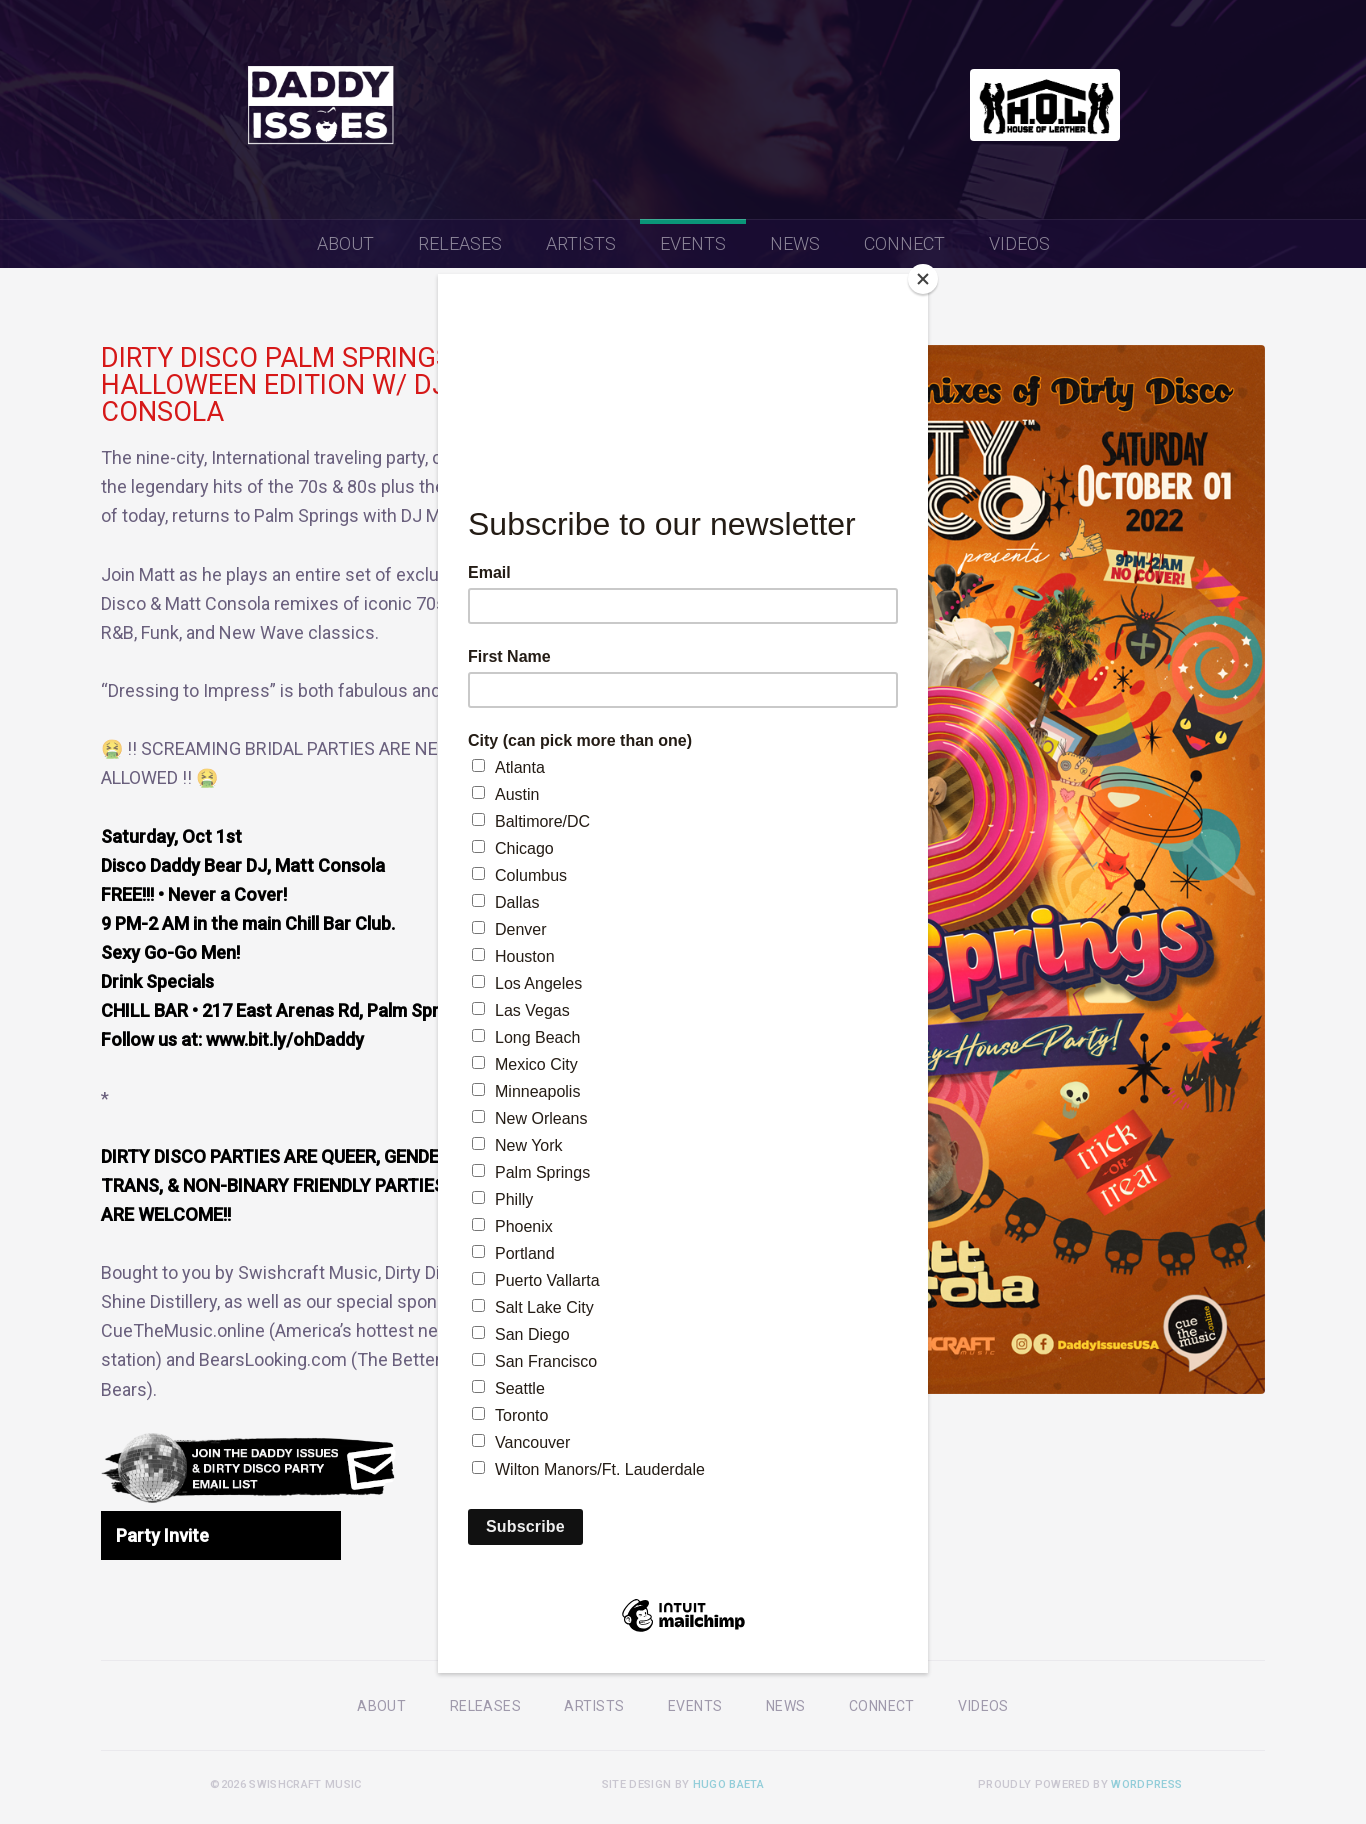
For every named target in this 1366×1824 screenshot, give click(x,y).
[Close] (923, 279)
